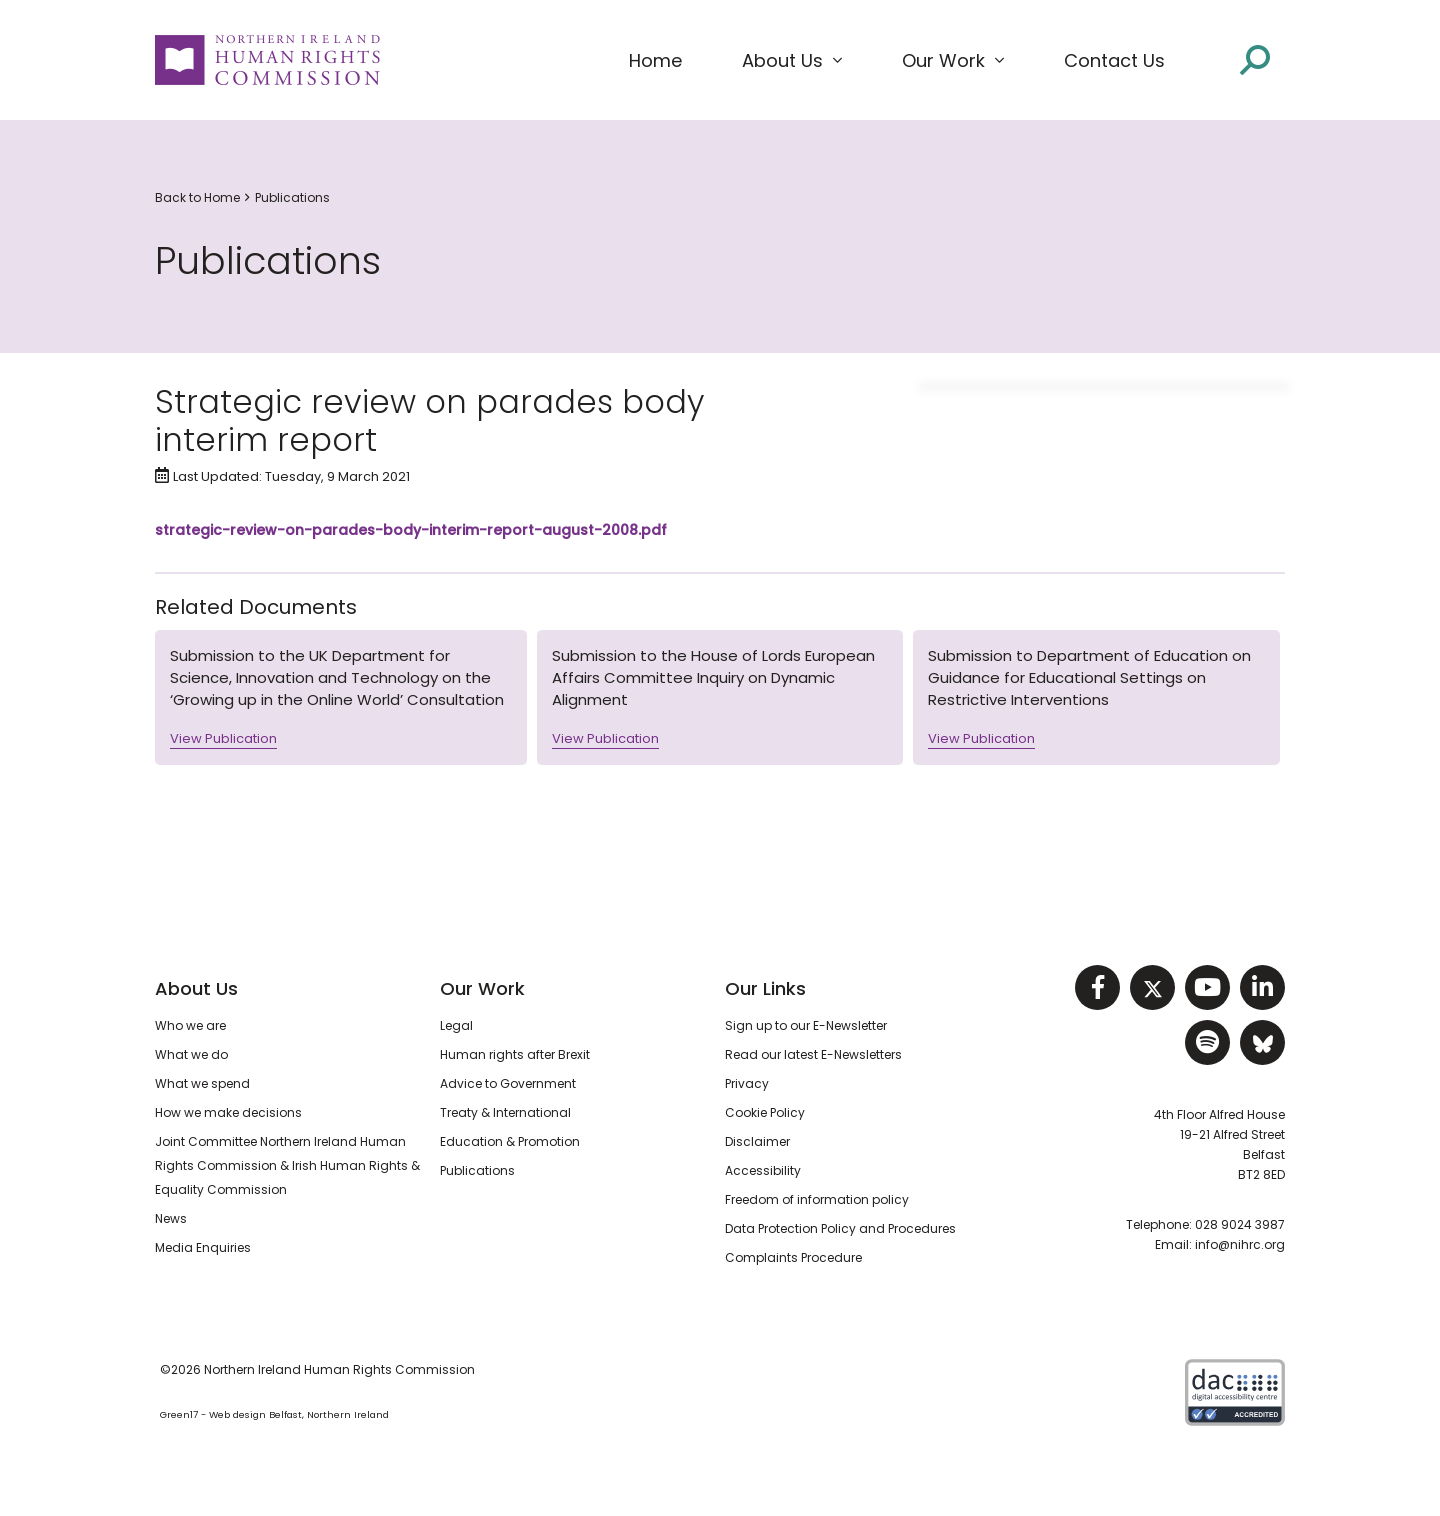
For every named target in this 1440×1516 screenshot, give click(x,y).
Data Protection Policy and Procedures (840, 1228)
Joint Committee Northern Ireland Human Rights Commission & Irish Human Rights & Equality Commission (287, 1165)
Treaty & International (505, 1112)
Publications (292, 197)
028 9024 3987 (1240, 1224)
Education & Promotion (510, 1141)
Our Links (765, 988)
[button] (792, 61)
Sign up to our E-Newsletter (806, 1025)
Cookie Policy (765, 1112)
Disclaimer (757, 1141)
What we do (191, 1054)
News (171, 1218)
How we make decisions (228, 1112)
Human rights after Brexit (515, 1054)
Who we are (190, 1025)
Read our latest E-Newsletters (813, 1054)
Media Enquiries (203, 1247)
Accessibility (763, 1170)
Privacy (747, 1083)
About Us (196, 988)
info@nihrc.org (1240, 1244)
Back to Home (197, 197)
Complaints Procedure (793, 1257)
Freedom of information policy (817, 1199)
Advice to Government (508, 1083)
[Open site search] (1255, 58)
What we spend (202, 1083)
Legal (456, 1025)
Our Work (482, 988)
